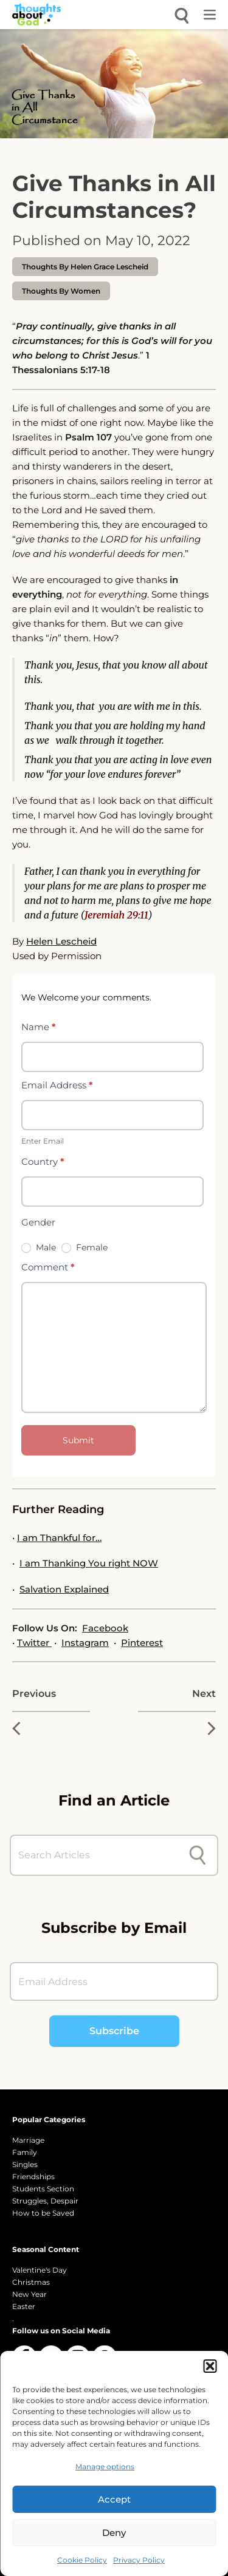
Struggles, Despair (45, 2200)
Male (38, 1247)
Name (38, 1027)
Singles (25, 2164)
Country (42, 1161)
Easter (23, 2306)
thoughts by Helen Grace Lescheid (85, 266)
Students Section (43, 2188)
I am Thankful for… (59, 1537)
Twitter (34, 1642)
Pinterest (142, 1642)
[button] (210, 2366)
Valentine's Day (39, 2269)
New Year (29, 2294)
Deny (114, 2532)
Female (84, 1247)
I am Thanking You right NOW (88, 1563)
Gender (38, 1222)
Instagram (85, 1642)
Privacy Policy (139, 2559)
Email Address (57, 1085)
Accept (114, 2499)
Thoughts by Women (61, 290)
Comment (48, 1267)
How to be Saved (43, 2212)
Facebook (105, 1628)
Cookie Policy (82, 2559)
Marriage (28, 2140)
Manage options (104, 2466)
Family (24, 2152)
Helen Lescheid (61, 941)
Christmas (31, 2282)
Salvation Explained (64, 1589)
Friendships (33, 2176)
